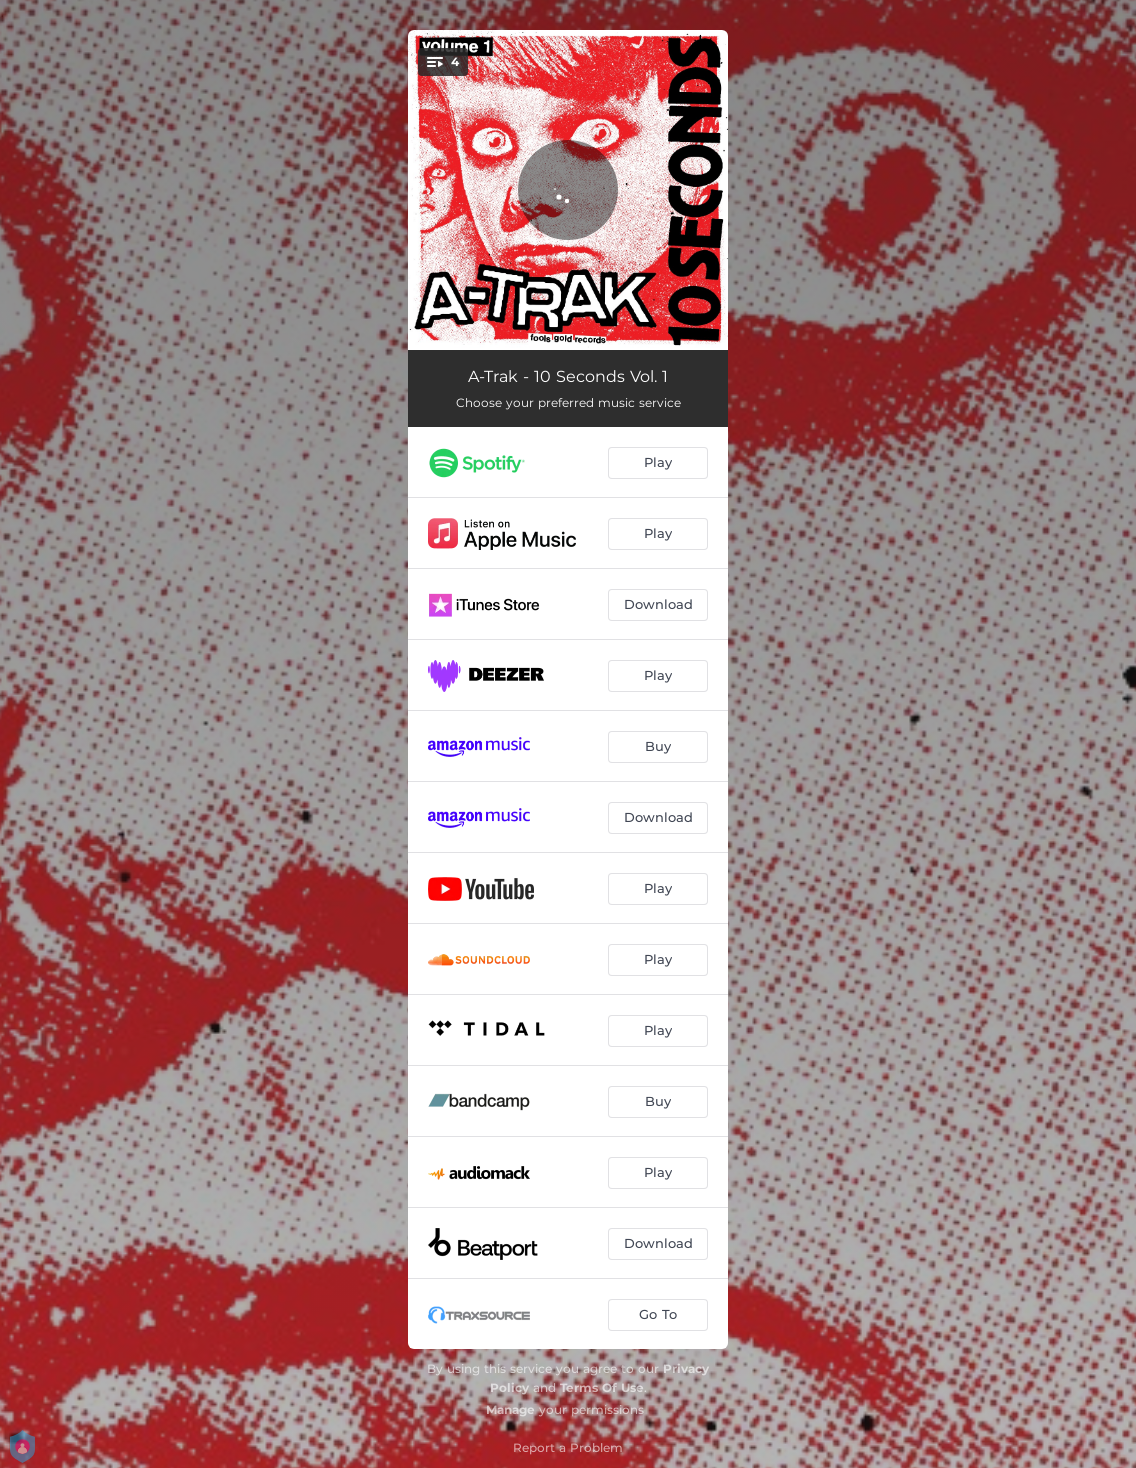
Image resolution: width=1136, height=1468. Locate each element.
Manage (510, 1409)
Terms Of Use (602, 1387)
